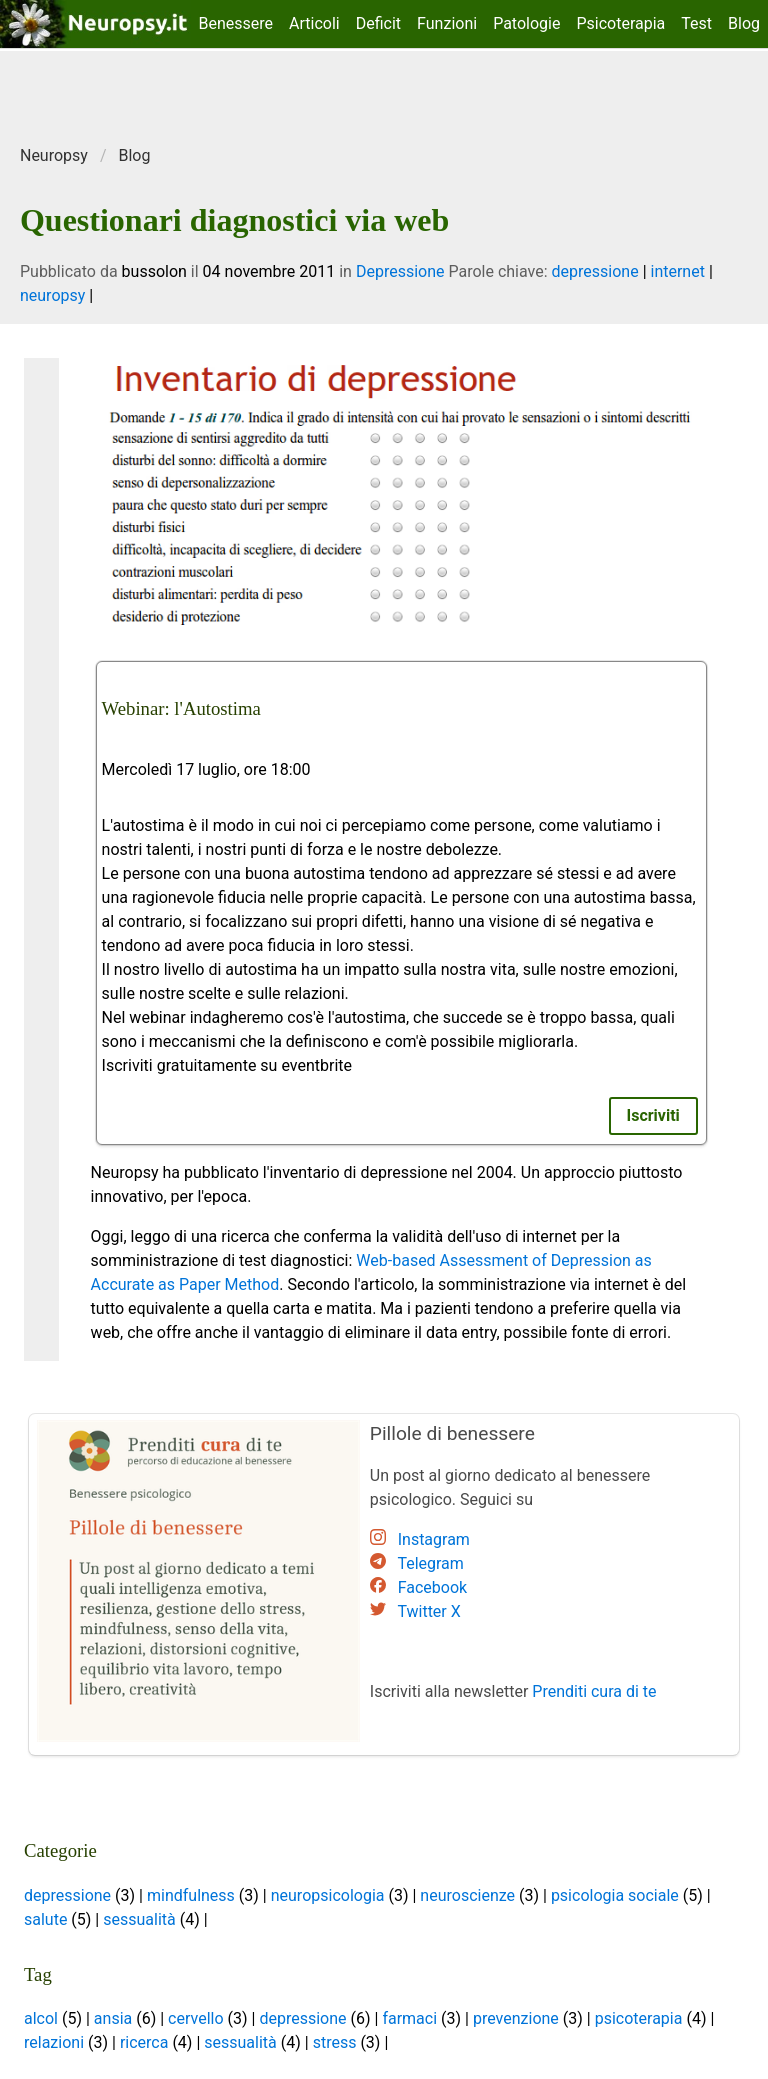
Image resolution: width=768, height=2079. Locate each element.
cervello (195, 2018)
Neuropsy (54, 155)
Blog (744, 23)
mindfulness (191, 1895)
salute (45, 1919)
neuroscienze (467, 1895)
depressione (595, 271)
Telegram (430, 1563)
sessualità (139, 1919)
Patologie (526, 23)
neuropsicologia (328, 1895)
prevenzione (516, 2018)
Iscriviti (653, 1115)
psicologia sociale (615, 1895)
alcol (41, 2018)
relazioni (54, 2042)
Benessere (236, 23)
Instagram (434, 1539)
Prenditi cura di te (594, 1691)
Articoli (314, 23)
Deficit (378, 23)
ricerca (144, 2042)
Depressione (400, 271)
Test (696, 23)
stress (335, 2042)
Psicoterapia (620, 23)
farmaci (409, 2018)
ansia (113, 2018)
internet (678, 271)
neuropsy (52, 295)
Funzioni (447, 23)
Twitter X (428, 1611)
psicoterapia (639, 2018)
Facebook (432, 1587)
